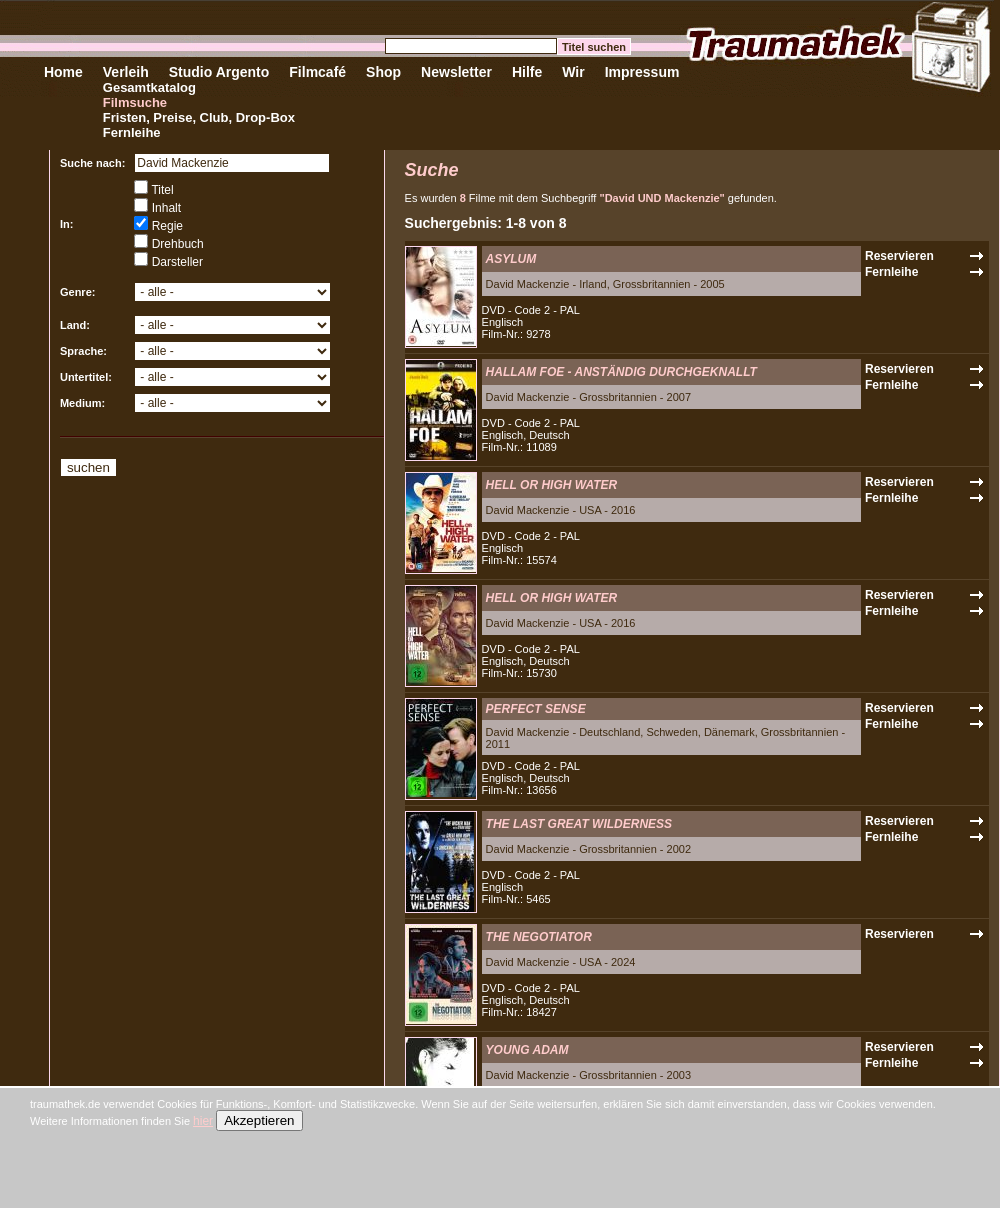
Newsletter (456, 72)
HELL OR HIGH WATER (552, 485)
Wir (573, 72)
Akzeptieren (259, 1120)
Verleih (126, 72)
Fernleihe (132, 132)
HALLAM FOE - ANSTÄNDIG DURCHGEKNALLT (621, 372)
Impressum (642, 72)
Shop (383, 72)
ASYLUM (511, 259)
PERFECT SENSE (536, 709)
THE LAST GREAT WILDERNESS (579, 824)
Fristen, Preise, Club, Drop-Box (199, 117)
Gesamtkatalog (149, 87)
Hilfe (527, 72)
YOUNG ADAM (527, 1050)
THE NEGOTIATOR (539, 937)
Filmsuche (135, 102)
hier (203, 1121)
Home (63, 72)
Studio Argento (219, 72)
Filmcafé (317, 72)
